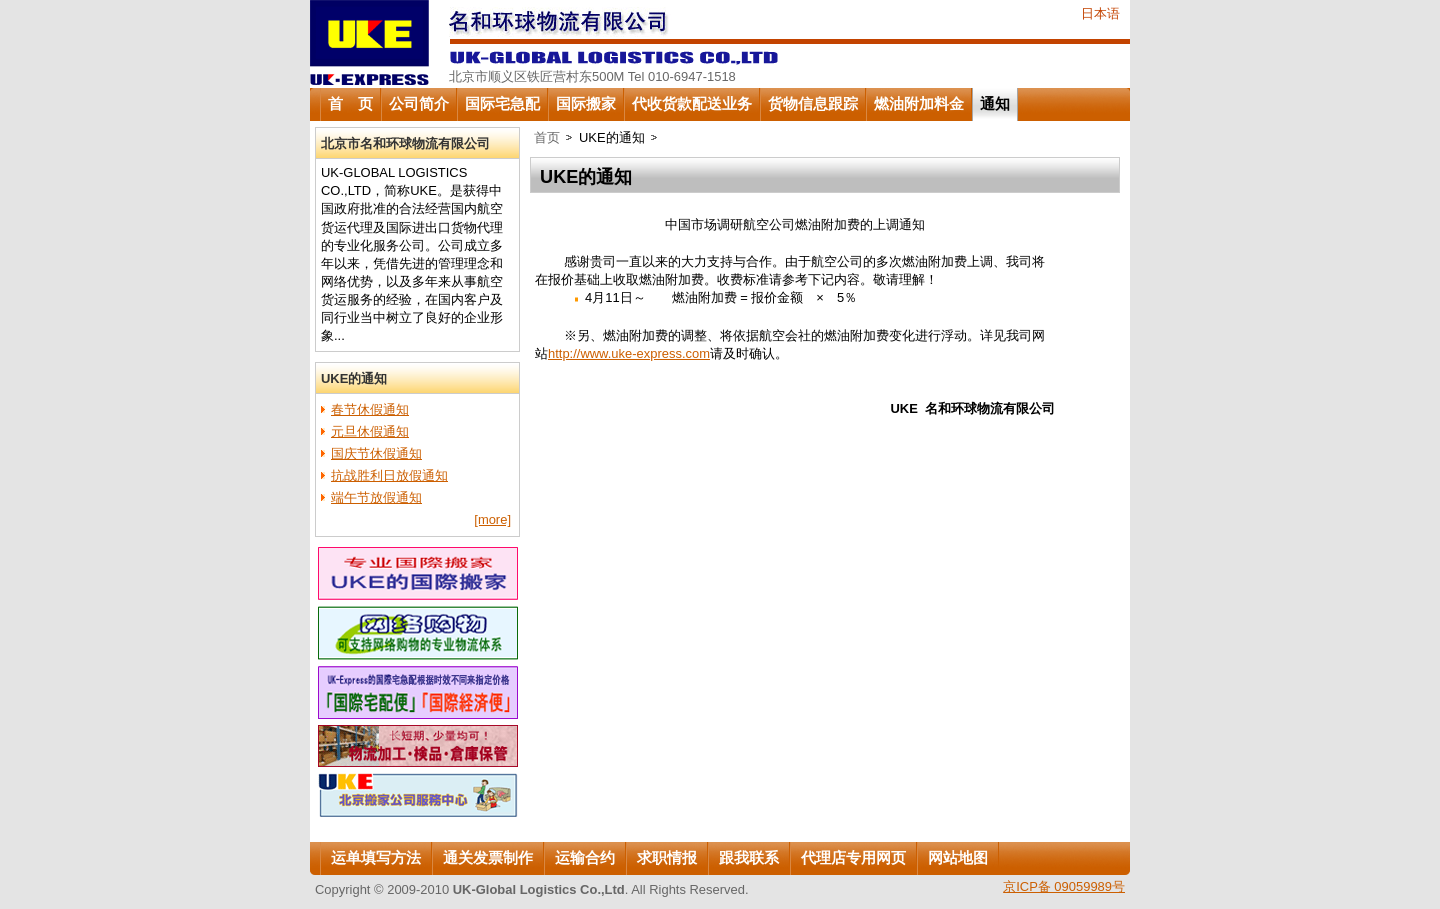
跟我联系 (749, 858)
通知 (995, 104)
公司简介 (419, 104)
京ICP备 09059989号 (1064, 886)
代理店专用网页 (853, 858)
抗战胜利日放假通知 (389, 475)
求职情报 (667, 858)
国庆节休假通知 (376, 453)
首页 (547, 137)
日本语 (1100, 13)
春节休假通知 (370, 409)
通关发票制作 (488, 858)
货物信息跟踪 (813, 104)
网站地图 (958, 858)
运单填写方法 (376, 858)
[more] (492, 519)
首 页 (350, 104)
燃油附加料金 (919, 104)
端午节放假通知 (376, 497)
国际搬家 (586, 104)
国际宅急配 (502, 104)
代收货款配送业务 (692, 104)
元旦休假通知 (370, 431)
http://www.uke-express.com (629, 353)
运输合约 (585, 858)
